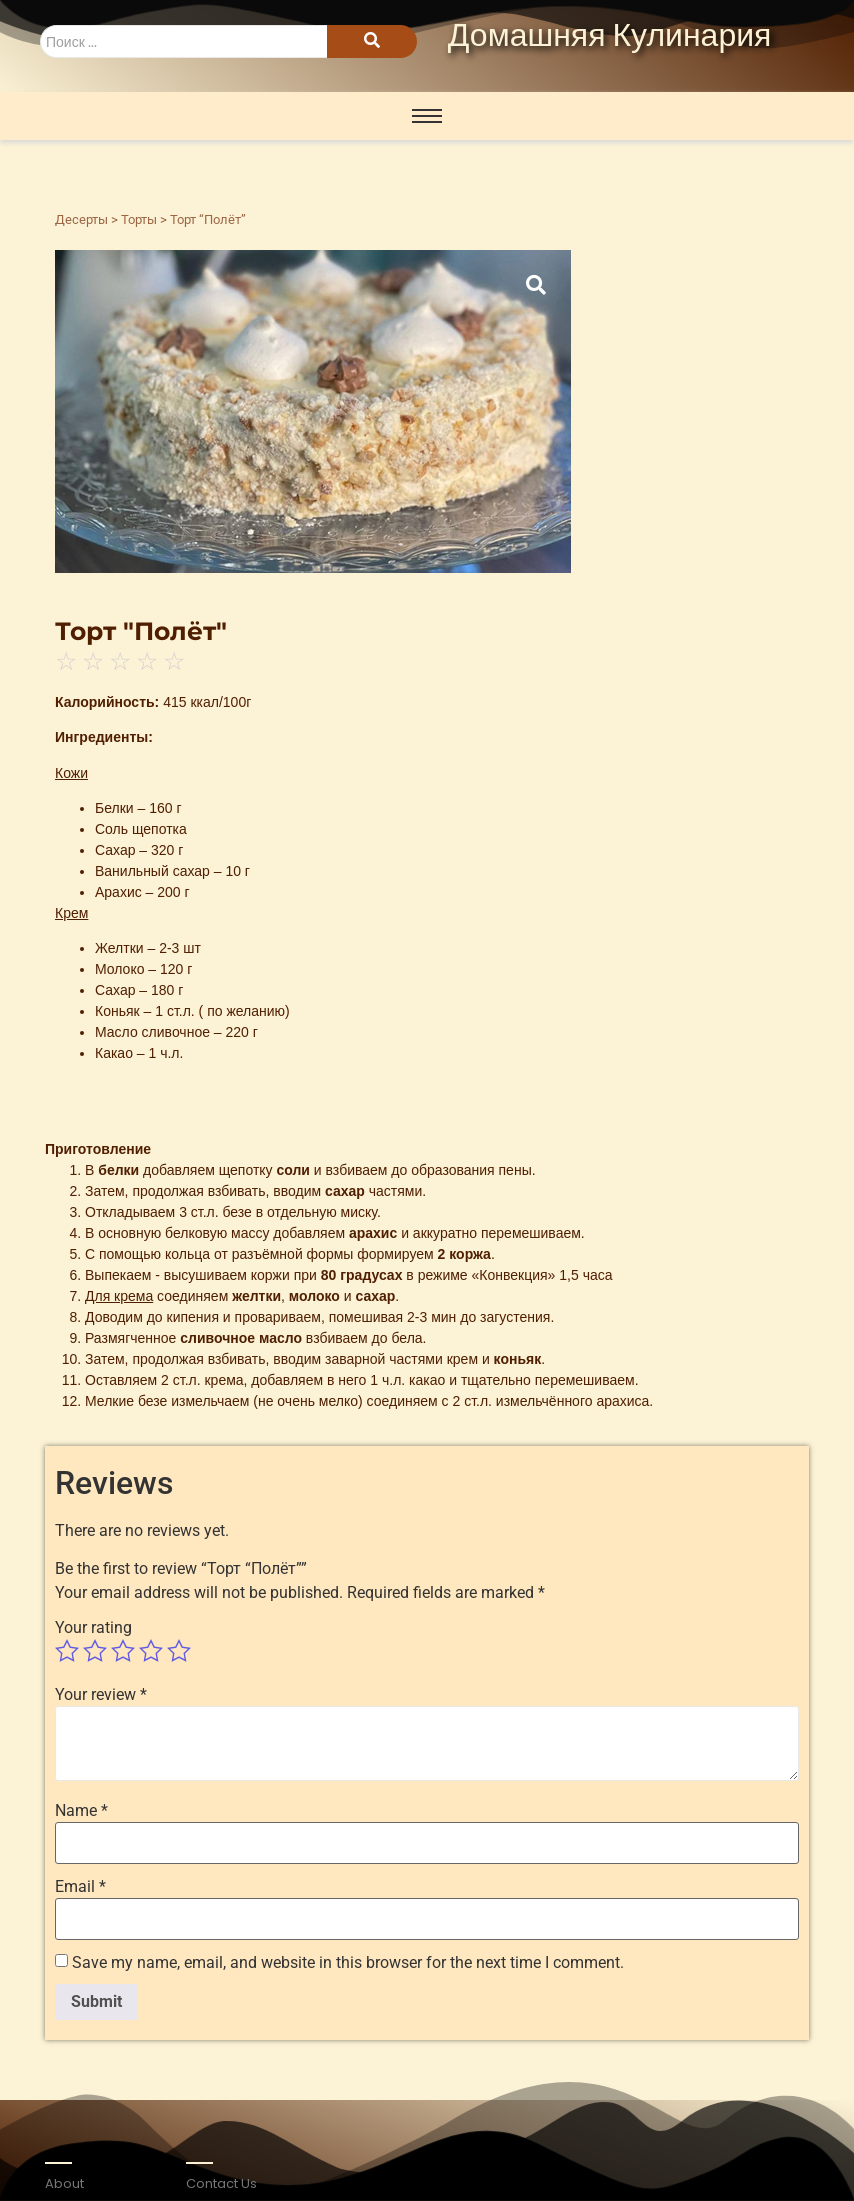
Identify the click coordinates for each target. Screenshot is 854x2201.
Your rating (93, 1628)
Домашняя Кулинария (610, 37)
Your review (101, 1695)
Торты (139, 219)
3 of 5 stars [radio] (123, 1651)
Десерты (81, 219)
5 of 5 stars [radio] (179, 1651)
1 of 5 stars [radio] (67, 1651)
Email (80, 1887)
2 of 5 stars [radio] (95, 1651)
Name (81, 1811)
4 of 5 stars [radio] (151, 1651)
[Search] (183, 41)
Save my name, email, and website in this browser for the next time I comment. (348, 1963)
